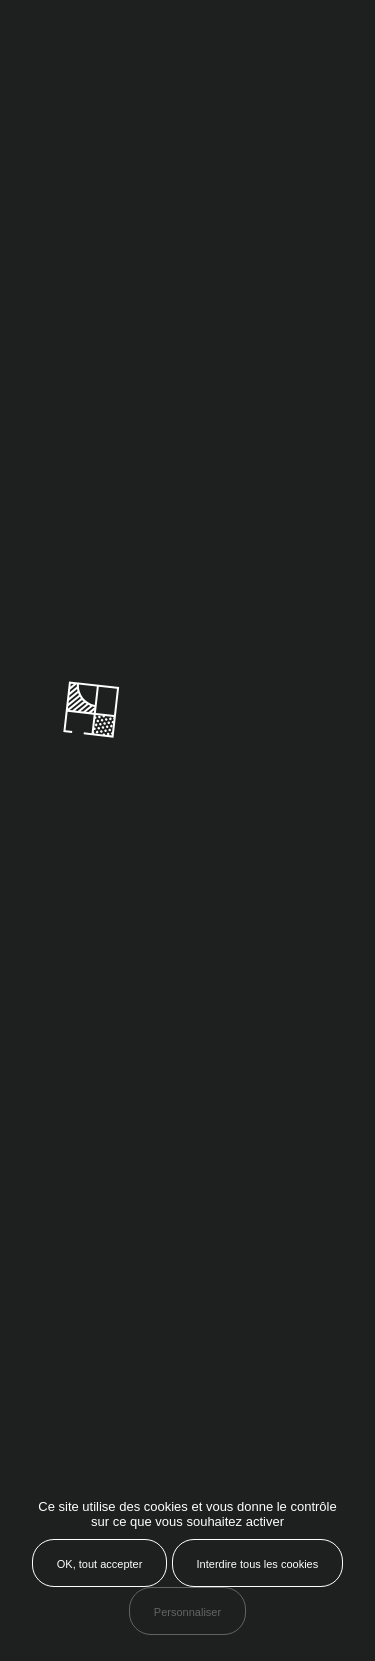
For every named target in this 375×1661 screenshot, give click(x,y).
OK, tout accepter (100, 1564)
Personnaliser (187, 1612)
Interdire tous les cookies (258, 1564)
